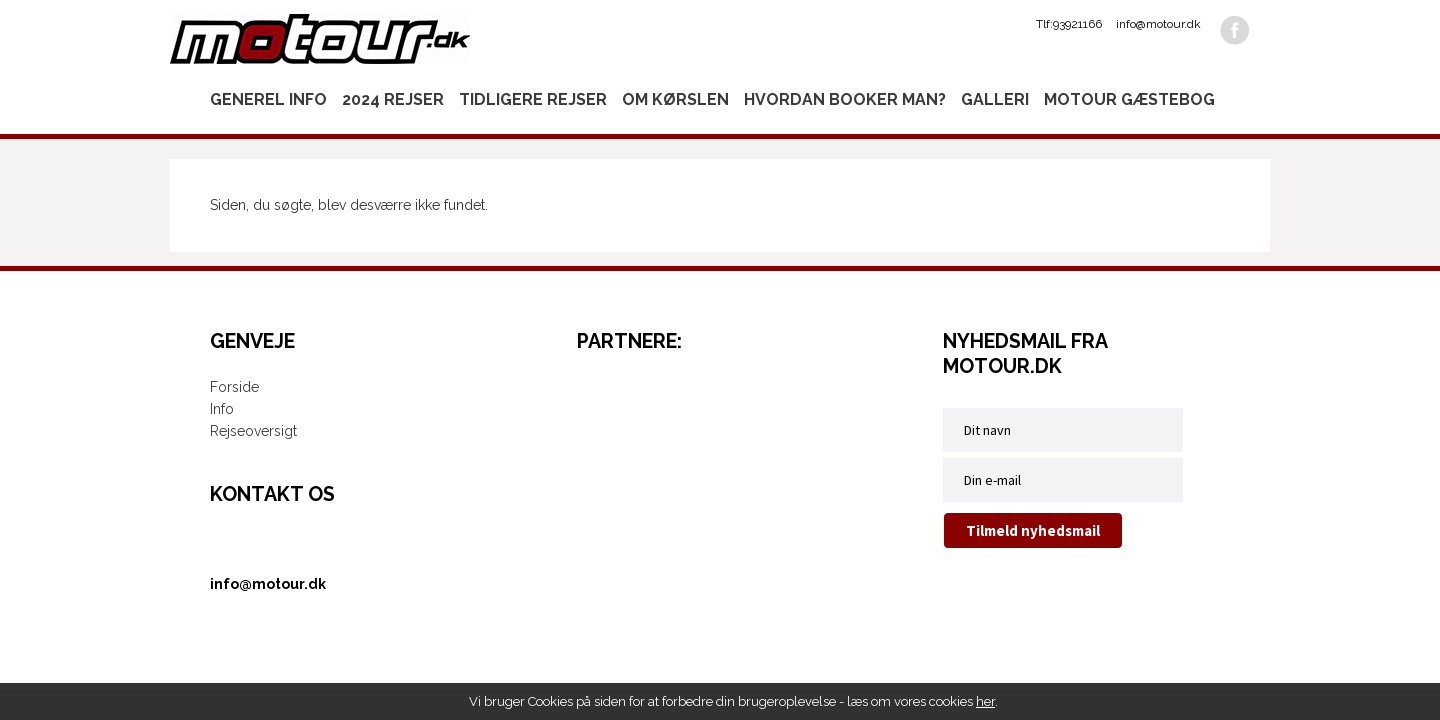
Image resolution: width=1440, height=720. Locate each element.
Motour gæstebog (1129, 99)
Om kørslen (675, 99)
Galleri (995, 99)
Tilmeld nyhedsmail (1033, 530)
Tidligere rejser (533, 99)
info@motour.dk (1158, 24)
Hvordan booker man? (845, 99)
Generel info (268, 99)
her (985, 701)
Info (222, 409)
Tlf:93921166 (1069, 24)
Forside (234, 387)
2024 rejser (393, 99)
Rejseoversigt (253, 431)
